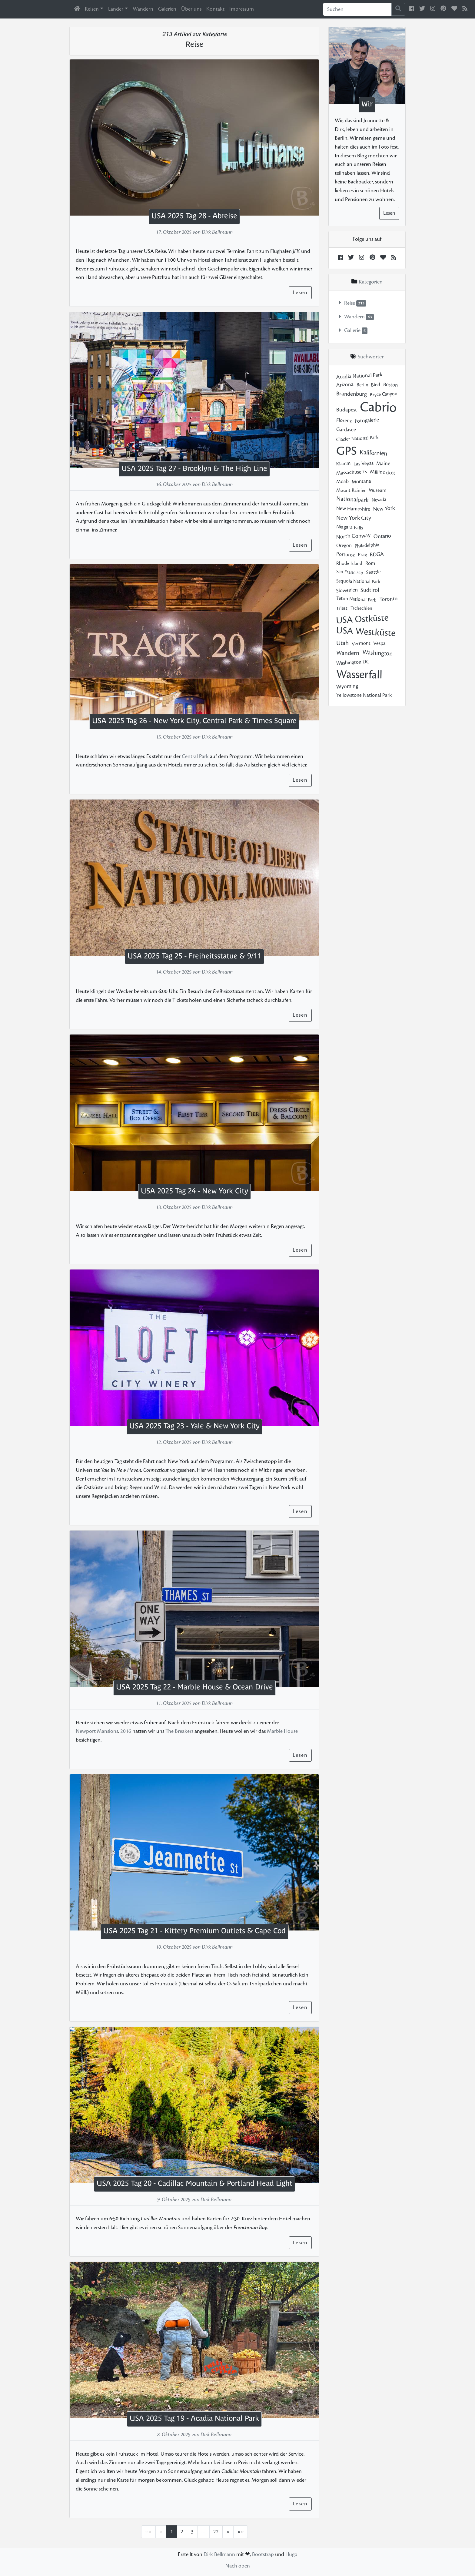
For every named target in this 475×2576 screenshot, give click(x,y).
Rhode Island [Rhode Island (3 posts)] (349, 563)
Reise (349, 303)
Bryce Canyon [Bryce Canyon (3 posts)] (383, 394)
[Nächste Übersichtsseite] (228, 2531)
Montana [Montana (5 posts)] (361, 481)
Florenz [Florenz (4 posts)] (344, 420)
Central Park (195, 756)
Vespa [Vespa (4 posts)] (379, 643)
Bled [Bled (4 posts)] (375, 384)
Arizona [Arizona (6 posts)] (345, 384)
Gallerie (352, 330)
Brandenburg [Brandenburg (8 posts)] (351, 393)
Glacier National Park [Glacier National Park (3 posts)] (357, 438)
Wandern (143, 8)
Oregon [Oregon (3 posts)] (344, 545)
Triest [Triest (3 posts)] (341, 608)
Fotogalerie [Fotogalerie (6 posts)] (366, 420)
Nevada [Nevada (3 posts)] (378, 499)
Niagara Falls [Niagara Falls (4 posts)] (349, 527)
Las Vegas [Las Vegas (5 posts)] (363, 463)
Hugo (291, 2554)
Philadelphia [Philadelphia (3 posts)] (366, 545)
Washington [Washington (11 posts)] (377, 653)
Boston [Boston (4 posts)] (390, 384)
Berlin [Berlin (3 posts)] (362, 385)
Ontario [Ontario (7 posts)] (382, 536)
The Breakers (179, 1731)
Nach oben (237, 2565)
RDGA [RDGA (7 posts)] (377, 554)
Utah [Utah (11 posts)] (342, 643)
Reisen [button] (92, 8)
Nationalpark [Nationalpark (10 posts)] (352, 499)
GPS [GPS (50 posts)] (346, 451)
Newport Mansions (97, 1731)
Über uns (191, 8)
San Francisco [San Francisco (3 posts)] (349, 572)
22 (216, 2531)
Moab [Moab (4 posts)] (342, 481)
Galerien (167, 8)
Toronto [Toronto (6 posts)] (388, 599)
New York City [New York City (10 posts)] (353, 518)
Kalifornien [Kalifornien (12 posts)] (373, 453)
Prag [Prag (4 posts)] (362, 554)
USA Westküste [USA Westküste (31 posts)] (366, 631)
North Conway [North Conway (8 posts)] (353, 536)
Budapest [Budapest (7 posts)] (346, 409)
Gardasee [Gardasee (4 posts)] (346, 429)
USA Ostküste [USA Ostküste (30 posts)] (362, 619)
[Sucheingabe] (357, 9)
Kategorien (370, 281)
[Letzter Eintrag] (240, 2531)
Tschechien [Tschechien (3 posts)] (361, 608)
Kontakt (215, 8)
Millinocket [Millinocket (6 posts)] (382, 472)
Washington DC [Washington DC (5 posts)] (353, 662)
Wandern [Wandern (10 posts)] (347, 653)
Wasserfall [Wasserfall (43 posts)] (359, 674)
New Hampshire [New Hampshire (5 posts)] (353, 508)
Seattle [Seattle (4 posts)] (373, 572)
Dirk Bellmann (219, 2554)
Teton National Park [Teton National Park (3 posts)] (356, 599)
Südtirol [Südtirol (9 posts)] (369, 590)
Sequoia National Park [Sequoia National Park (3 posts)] (358, 581)
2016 (125, 1731)
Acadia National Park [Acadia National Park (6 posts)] (359, 375)
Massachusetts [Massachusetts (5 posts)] (351, 472)
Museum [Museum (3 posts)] (377, 490)
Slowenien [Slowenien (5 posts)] (347, 590)
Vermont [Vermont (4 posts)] (360, 643)
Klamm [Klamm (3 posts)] (343, 463)
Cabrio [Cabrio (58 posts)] (378, 407)
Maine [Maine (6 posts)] (383, 463)
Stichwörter (371, 357)
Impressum (241, 8)
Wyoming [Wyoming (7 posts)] (347, 686)
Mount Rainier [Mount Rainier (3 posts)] (351, 490)
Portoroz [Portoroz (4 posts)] (345, 554)
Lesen (300, 292)
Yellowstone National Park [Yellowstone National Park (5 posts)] (364, 695)
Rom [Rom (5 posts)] (370, 563)
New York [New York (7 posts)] (384, 509)
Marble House (282, 1731)
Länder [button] (115, 8)
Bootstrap (263, 2554)
